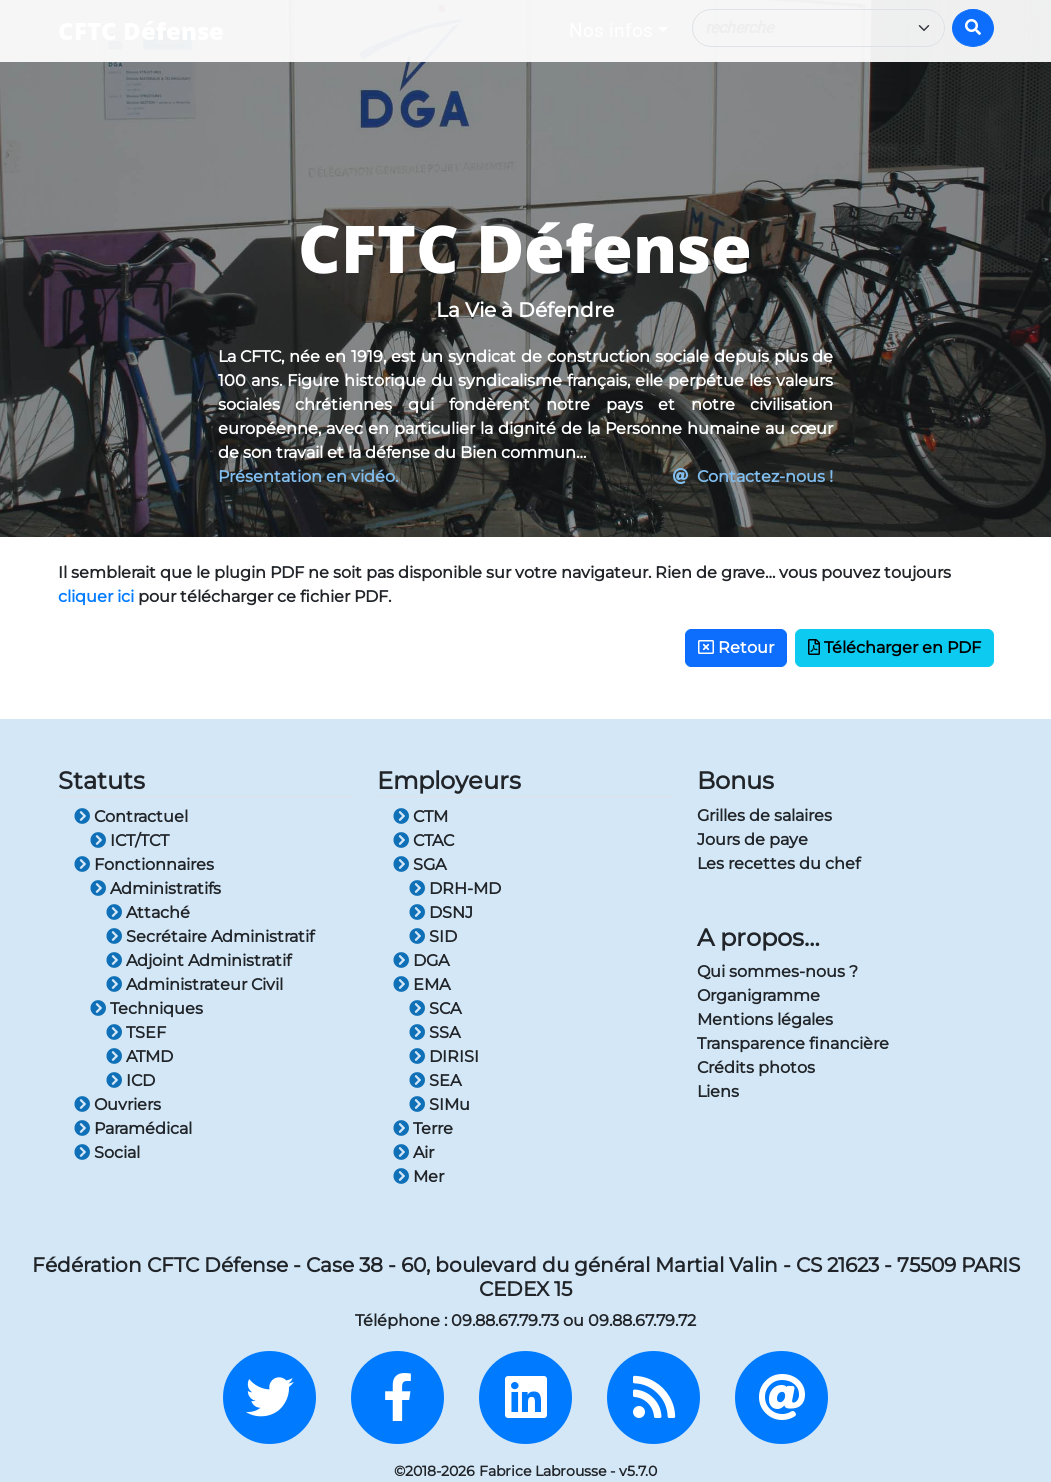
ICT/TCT (129, 840)
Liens (718, 1091)
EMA (421, 984)
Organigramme (758, 995)
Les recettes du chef (778, 863)
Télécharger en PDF (894, 647)
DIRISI (444, 1056)
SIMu (439, 1104)
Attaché (148, 912)
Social (107, 1152)
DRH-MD (455, 888)
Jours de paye (752, 839)
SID (433, 936)
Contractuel (131, 816)
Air (413, 1152)
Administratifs (155, 888)
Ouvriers (117, 1104)
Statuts (101, 780)
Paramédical (133, 1128)
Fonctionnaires (144, 864)
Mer (418, 1176)
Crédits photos (756, 1067)
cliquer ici (96, 596)
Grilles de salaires (764, 815)
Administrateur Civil (194, 984)
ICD (130, 1080)
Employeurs (449, 780)
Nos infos (611, 30)
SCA (435, 1008)
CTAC (423, 840)
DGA (421, 960)
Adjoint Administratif (198, 960)
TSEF (136, 1032)
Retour (736, 647)
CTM (420, 816)
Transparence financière (793, 1043)
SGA (419, 864)
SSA (434, 1032)
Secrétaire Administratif (210, 936)
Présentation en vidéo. (308, 476)
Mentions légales (765, 1019)
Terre (423, 1128)
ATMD (139, 1056)
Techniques (146, 1008)
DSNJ (441, 912)
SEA (435, 1080)
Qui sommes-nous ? (777, 971)
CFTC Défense (141, 30)
